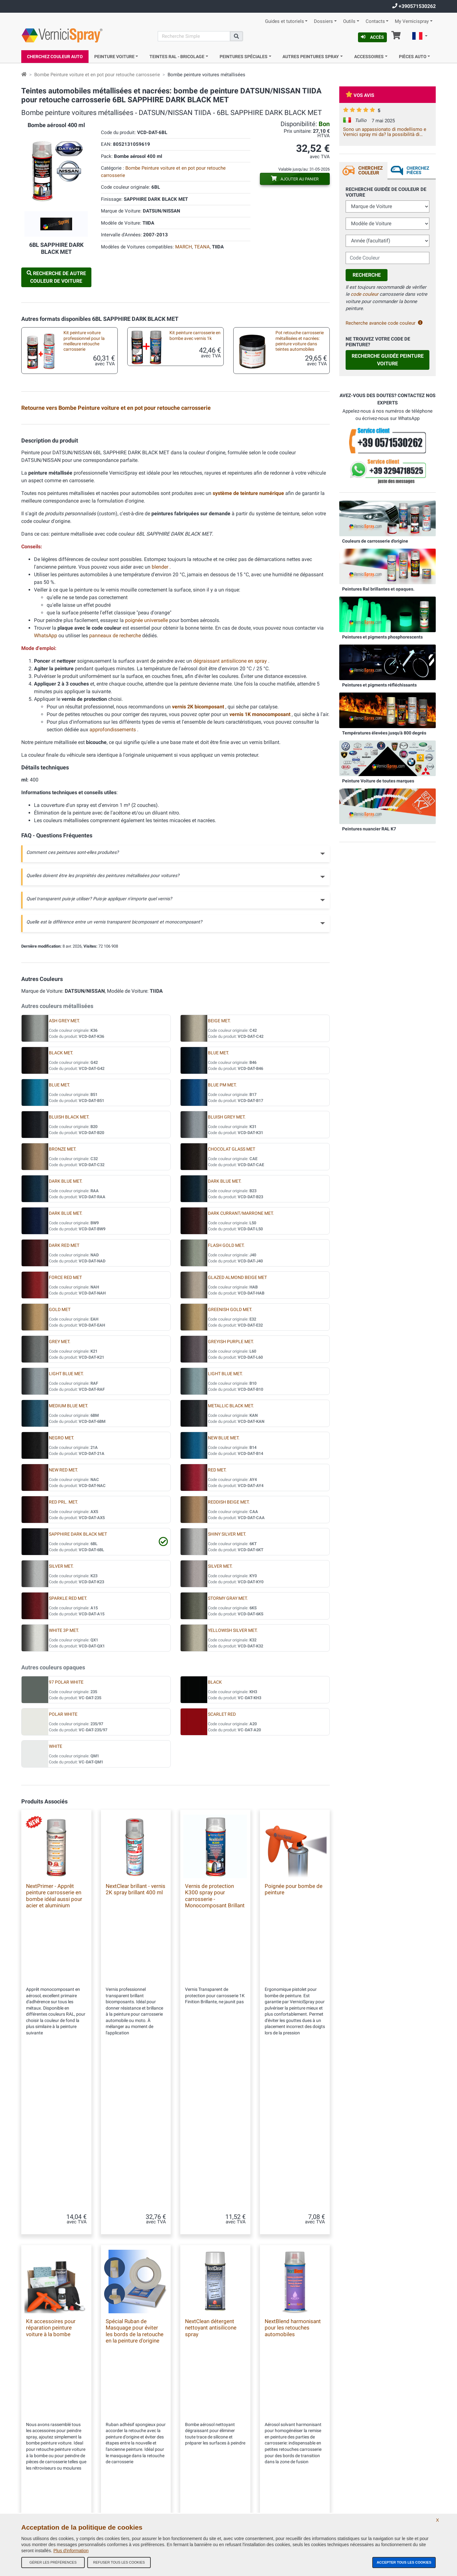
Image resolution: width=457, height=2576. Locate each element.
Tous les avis (139, 2449)
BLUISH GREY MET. (227, 1270)
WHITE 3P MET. (64, 1784)
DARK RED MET (64, 1399)
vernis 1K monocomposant (260, 868)
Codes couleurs (141, 2487)
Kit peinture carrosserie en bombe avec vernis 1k (195, 335)
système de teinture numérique (249, 647)
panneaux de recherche (115, 789)
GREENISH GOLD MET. (230, 1463)
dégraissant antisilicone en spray (230, 814)
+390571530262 (414, 6)
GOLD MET (59, 1463)
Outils (349, 21)
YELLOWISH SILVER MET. (233, 1784)
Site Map (135, 2462)
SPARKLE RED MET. (68, 1752)
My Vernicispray (412, 21)
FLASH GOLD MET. (226, 1399)
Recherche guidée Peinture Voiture (388, 360)
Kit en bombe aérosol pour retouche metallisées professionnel (83, 431)
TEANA (202, 247)
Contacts (375, 21)
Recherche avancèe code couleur (384, 323)
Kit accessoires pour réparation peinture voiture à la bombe (297, 468)
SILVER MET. (61, 1719)
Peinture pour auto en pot (82, 464)
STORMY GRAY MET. (228, 1752)
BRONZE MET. (62, 1302)
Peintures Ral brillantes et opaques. (378, 589)
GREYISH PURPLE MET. (231, 1495)
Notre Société (139, 2424)
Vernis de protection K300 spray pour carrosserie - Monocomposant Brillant (215, 2049)
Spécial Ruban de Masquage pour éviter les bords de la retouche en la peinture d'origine (134, 2239)
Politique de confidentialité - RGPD (157, 2500)
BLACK (215, 1835)
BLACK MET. (61, 1206)
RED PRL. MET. (63, 1655)
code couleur (364, 294)
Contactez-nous (141, 2475)
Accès (372, 37)
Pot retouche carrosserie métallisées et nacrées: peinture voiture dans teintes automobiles (299, 341)
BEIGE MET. (219, 1174)
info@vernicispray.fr (57, 2464)
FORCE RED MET (65, 1431)
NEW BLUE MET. (224, 1591)
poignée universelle (147, 774)
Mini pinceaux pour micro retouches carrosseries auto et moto (190, 505)
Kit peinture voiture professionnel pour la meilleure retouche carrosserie (84, 341)
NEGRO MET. (61, 1591)
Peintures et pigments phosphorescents (382, 636)
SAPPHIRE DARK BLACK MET (78, 1687)
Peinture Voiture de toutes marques (378, 780)
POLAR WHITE (63, 1867)
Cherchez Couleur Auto (55, 56)
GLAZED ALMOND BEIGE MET (237, 1431)
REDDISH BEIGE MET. (229, 1655)
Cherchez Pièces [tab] (418, 170)
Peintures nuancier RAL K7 (369, 828)
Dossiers (323, 21)
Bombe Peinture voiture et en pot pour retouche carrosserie (97, 75)
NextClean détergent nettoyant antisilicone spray (210, 2235)
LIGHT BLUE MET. (66, 1527)
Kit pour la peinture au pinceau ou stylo (184, 466)
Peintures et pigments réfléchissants (379, 684)
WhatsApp (45, 789)
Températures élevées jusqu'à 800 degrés (384, 732)
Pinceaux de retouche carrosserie (78, 503)
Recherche (367, 275)
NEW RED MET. (63, 1623)
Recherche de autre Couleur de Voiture (56, 277)
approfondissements (113, 883)
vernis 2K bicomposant (198, 860)
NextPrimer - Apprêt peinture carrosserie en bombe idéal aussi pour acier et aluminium (54, 2049)
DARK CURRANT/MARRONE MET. (241, 1366)
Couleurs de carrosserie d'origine (375, 541)
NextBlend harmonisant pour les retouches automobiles (293, 2235)
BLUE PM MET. (222, 1238)
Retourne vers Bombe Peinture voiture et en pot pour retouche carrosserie (116, 407)
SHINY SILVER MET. (227, 1687)
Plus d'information (71, 2550)
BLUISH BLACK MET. (69, 1270)
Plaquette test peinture (291, 426)
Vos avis (360, 95)
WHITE (55, 1900)
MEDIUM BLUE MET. (68, 1559)
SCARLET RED (222, 1867)
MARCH (183, 247)
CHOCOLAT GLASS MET (231, 1302)
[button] (420, 37)
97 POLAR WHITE (66, 1835)
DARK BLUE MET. (66, 1334)
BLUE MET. (218, 1206)
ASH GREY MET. (64, 1174)
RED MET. (217, 1623)
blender (160, 720)
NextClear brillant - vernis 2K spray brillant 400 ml (135, 2042)
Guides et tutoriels (284, 21)
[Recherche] (194, 36)
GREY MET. (59, 1495)
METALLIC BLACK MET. (231, 1559)
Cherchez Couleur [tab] (370, 170)
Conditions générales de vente (153, 2437)
